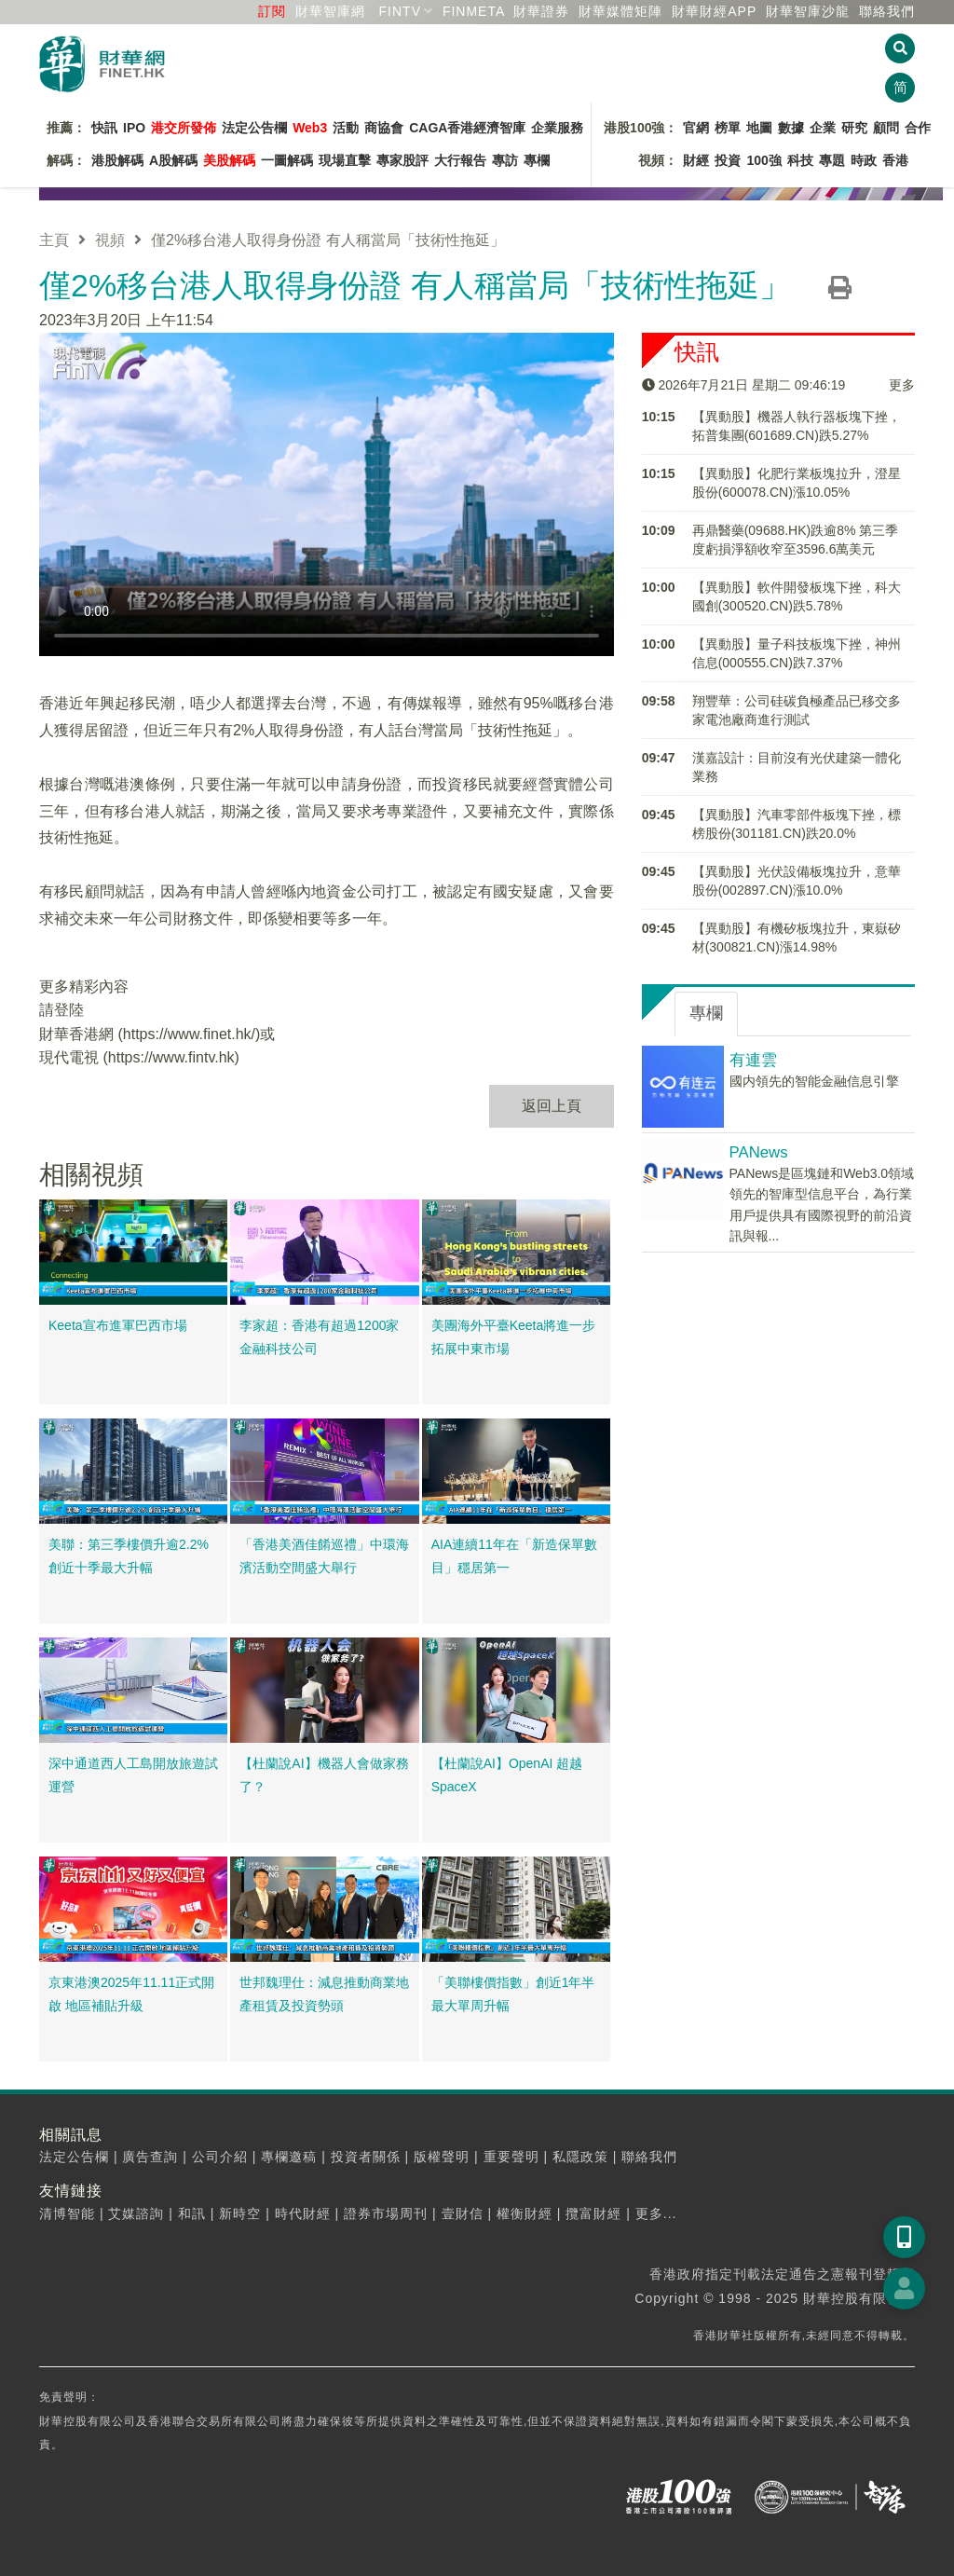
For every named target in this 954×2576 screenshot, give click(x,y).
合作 (918, 127)
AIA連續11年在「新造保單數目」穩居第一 (514, 1556)
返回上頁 (551, 1106)
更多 (902, 384)
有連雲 (753, 1060)
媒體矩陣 (620, 11)
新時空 (240, 2213)
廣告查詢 (150, 2156)
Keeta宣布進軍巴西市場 (117, 1325)
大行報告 (460, 160)
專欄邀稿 (289, 2156)
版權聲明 (442, 2156)
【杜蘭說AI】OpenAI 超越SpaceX (507, 1775)
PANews (758, 1152)
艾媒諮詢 (136, 2213)
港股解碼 (117, 160)
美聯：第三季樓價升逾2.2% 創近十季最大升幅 (128, 1556)
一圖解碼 (287, 160)
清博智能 (67, 2213)
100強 (763, 160)
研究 (854, 127)
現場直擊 (345, 160)
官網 (696, 127)
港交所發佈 (183, 127)
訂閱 (272, 11)
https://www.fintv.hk (171, 1057)
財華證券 (541, 11)
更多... (656, 2213)
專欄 (537, 160)
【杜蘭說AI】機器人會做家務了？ (323, 1775)
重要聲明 (511, 2156)
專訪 (505, 160)
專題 (832, 160)
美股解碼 (229, 160)
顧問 (886, 127)
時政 (864, 160)
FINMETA (474, 11)
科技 (800, 160)
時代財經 (303, 2213)
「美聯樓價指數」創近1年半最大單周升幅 (513, 1994)
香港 (895, 160)
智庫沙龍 (808, 11)
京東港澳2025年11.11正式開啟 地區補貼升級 (131, 1994)
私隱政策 (580, 2156)
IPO (134, 127)
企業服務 (557, 127)
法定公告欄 (254, 127)
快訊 (104, 127)
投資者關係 (366, 2156)
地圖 (759, 127)
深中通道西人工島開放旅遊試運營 (133, 1775)
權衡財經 (524, 2213)
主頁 (54, 240)
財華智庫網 (330, 11)
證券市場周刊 (386, 2213)
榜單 (728, 127)
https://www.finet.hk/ (189, 1034)
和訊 (192, 2213)
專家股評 (402, 160)
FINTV (400, 11)
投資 (728, 160)
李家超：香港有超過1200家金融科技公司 (319, 1337)
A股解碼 (173, 160)
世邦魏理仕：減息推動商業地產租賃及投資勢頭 (324, 1994)
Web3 (310, 127)
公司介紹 (220, 2156)
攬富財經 (593, 2213)
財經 (696, 160)
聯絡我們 (887, 11)
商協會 (383, 127)
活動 (346, 127)
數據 (791, 127)
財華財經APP (714, 11)
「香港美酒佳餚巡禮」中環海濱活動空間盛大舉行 (324, 1556)
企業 (823, 127)
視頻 (110, 240)
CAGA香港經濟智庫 (467, 127)
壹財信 (463, 2213)
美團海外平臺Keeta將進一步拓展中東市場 (513, 1337)
